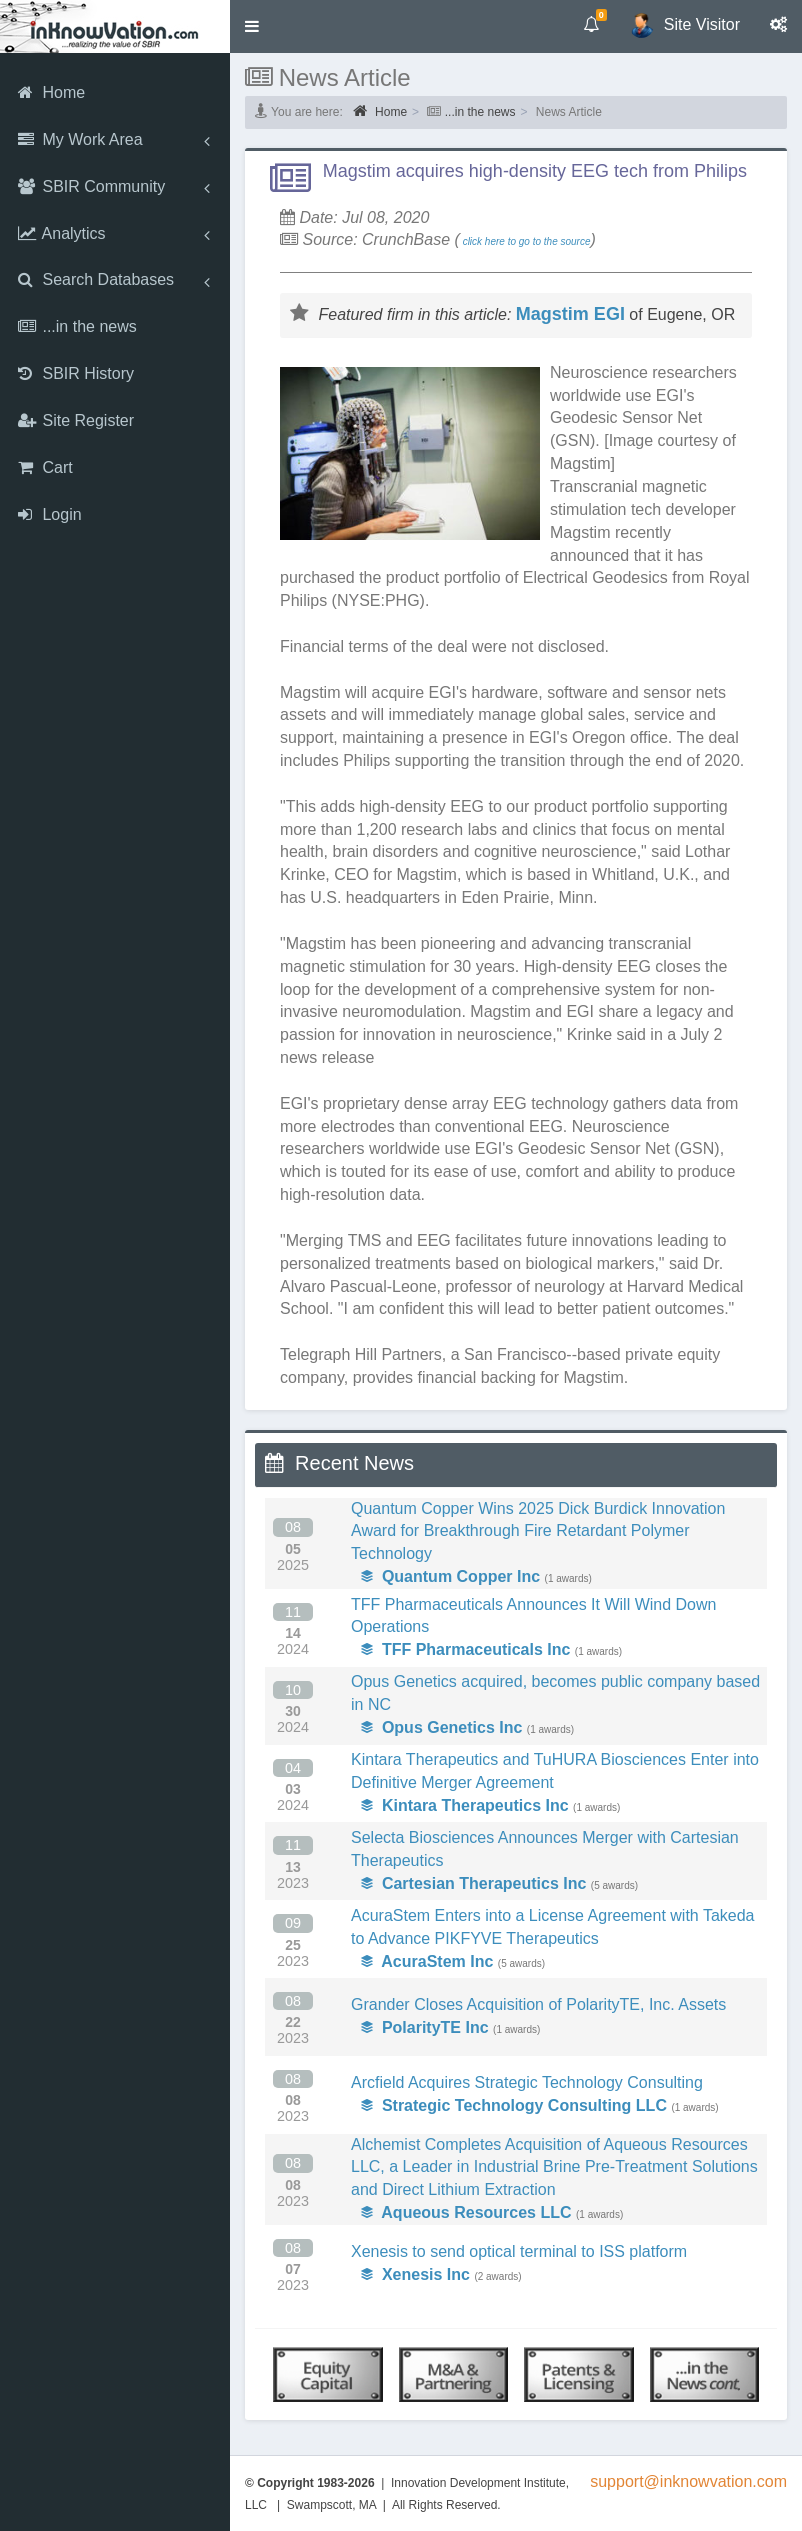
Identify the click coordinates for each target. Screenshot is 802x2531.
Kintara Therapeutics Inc (465, 1805)
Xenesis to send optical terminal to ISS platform (519, 2251)
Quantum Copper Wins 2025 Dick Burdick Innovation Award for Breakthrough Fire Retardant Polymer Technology (538, 1531)
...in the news (480, 112)
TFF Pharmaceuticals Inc (465, 1649)
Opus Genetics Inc (441, 1727)
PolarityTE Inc (425, 2027)
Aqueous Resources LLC (466, 2212)
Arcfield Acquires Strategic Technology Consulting (527, 2082)
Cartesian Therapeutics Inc (473, 1883)
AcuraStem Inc (427, 1961)
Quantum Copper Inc (450, 1576)
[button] (252, 26)
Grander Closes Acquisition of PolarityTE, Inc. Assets (538, 2004)
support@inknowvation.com (688, 2481)
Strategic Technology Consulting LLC (514, 2105)
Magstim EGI (570, 314)
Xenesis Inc (415, 2274)
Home (380, 111)
